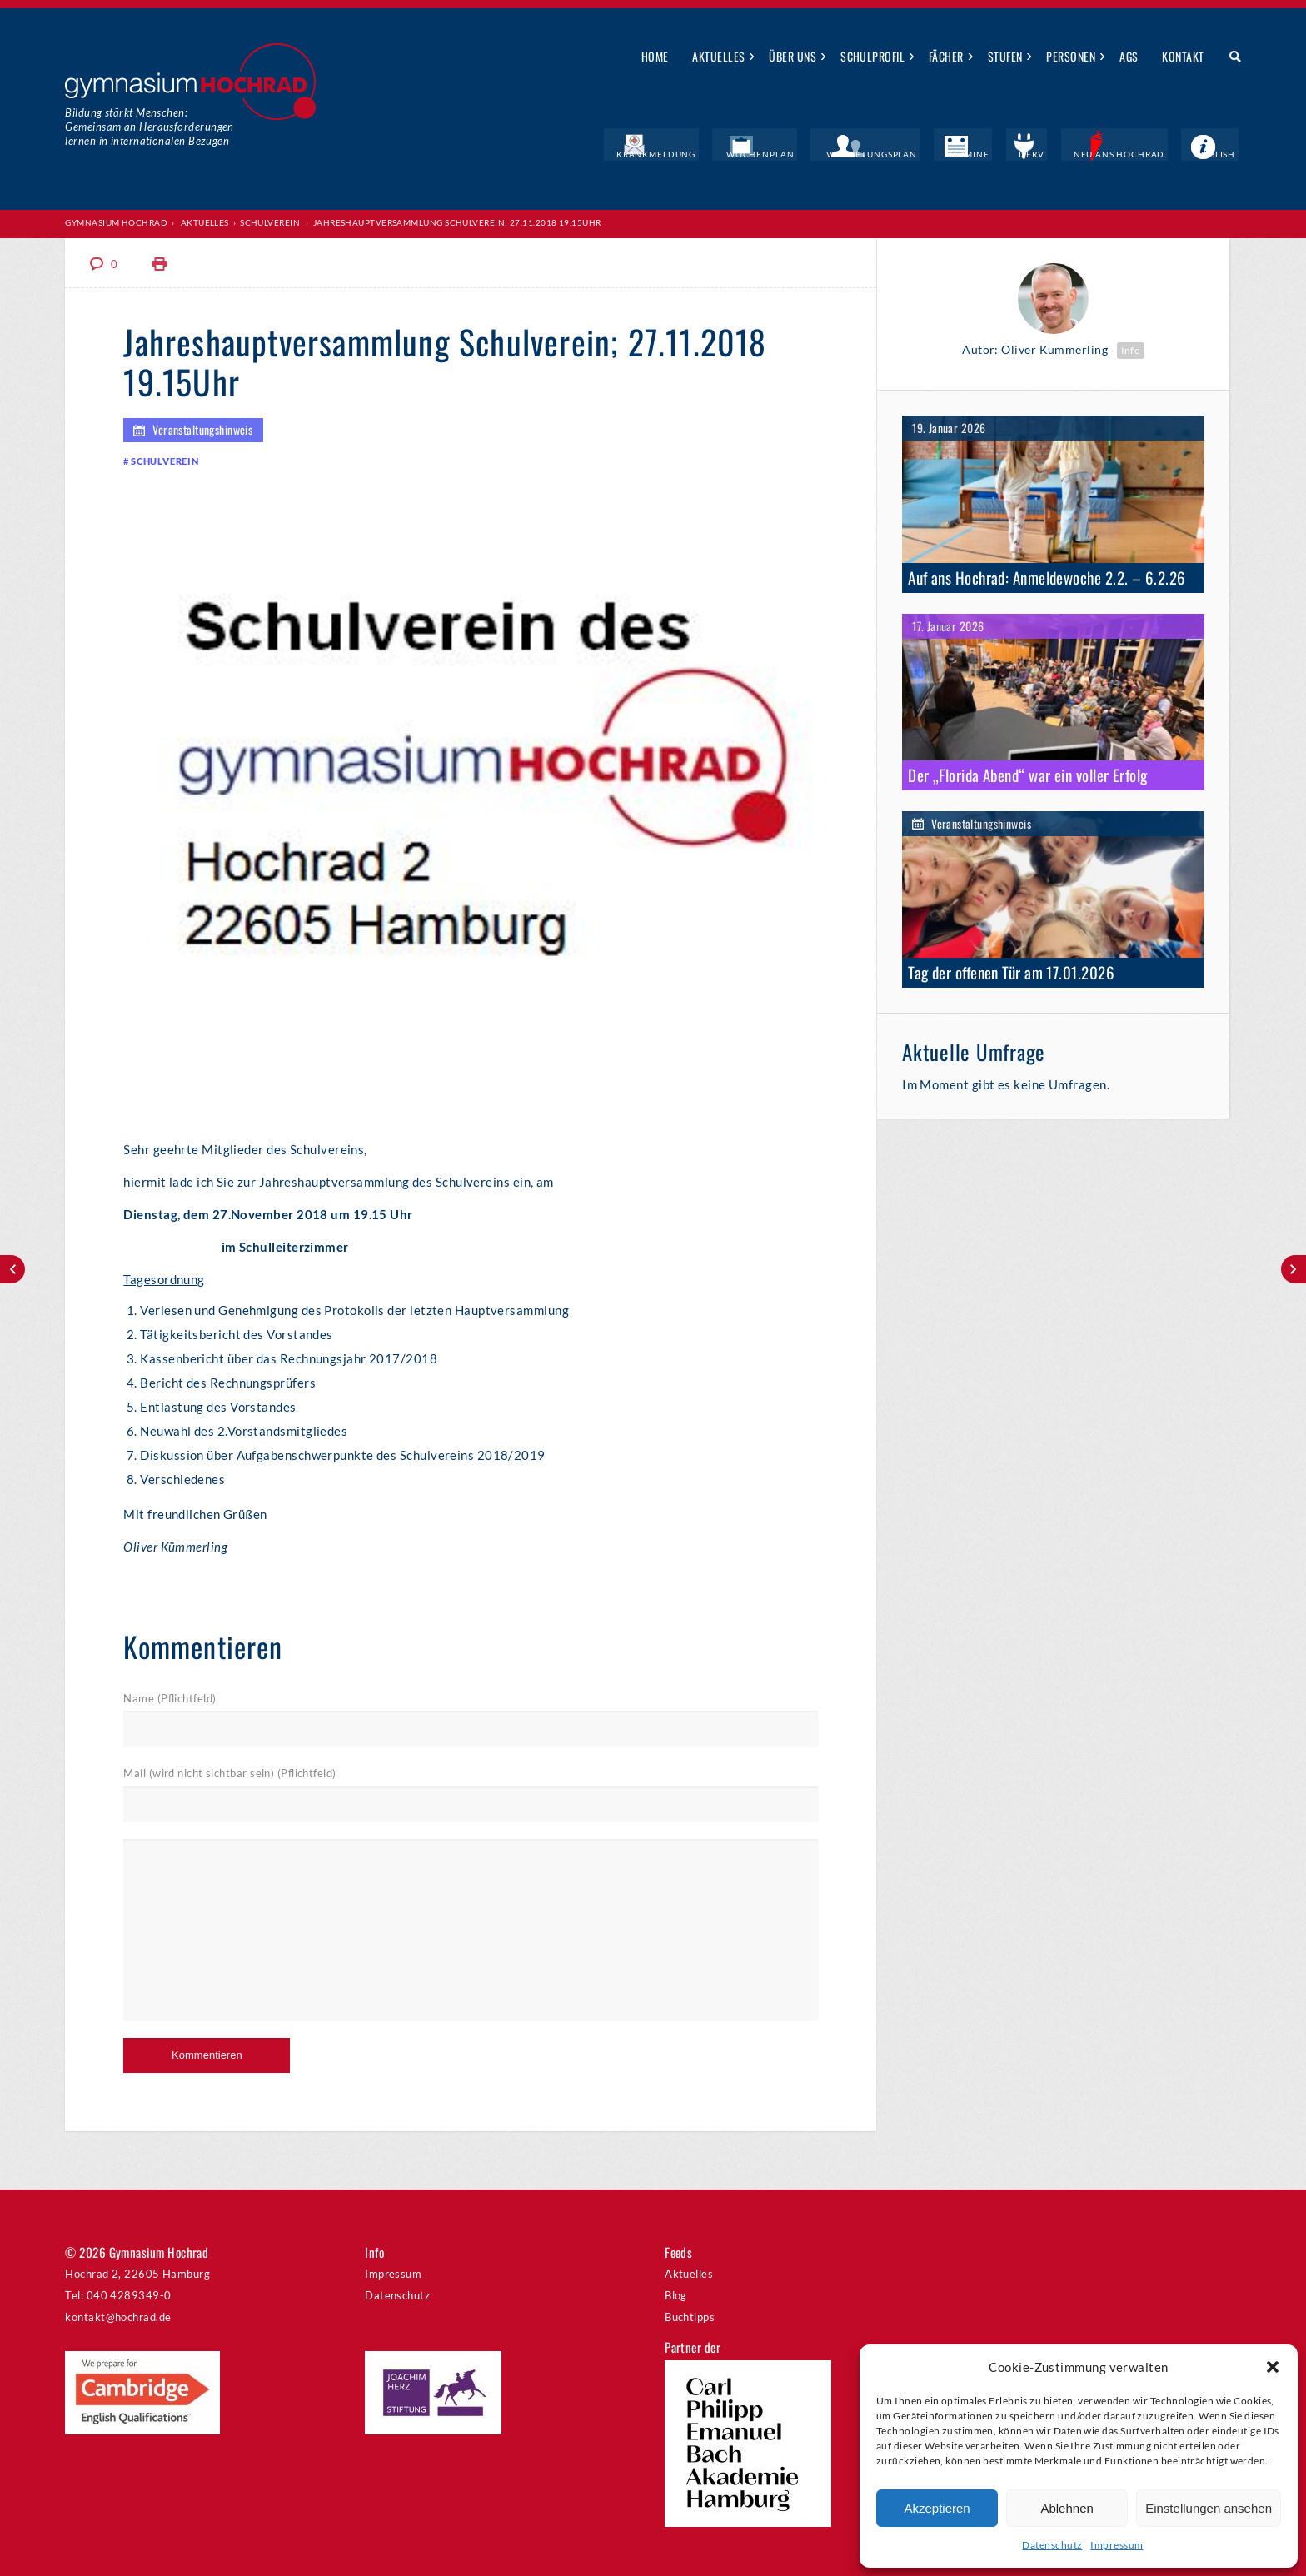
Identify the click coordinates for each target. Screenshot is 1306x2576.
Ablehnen (1066, 2508)
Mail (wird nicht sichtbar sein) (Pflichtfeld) (229, 1773)
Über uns (792, 56)
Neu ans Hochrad (1136, 154)
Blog (676, 2294)
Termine (1005, 154)
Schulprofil (872, 56)
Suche (1229, 57)
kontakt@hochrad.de (118, 2316)
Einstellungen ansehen (1208, 2508)
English (1221, 154)
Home (655, 56)
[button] (1272, 2367)
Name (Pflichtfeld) (169, 1697)
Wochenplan (821, 154)
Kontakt (1183, 56)
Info (1131, 348)
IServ (1058, 154)
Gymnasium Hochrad (116, 222)
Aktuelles (718, 56)
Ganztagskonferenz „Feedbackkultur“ (1293, 1269)
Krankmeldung (729, 154)
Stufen (1005, 56)
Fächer (946, 56)
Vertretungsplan (920, 154)
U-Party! (12, 1269)
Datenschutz (1052, 2545)
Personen (1070, 56)
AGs (1128, 56)
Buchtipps (690, 2316)
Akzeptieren (937, 2508)
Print (160, 263)
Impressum (1116, 2545)
